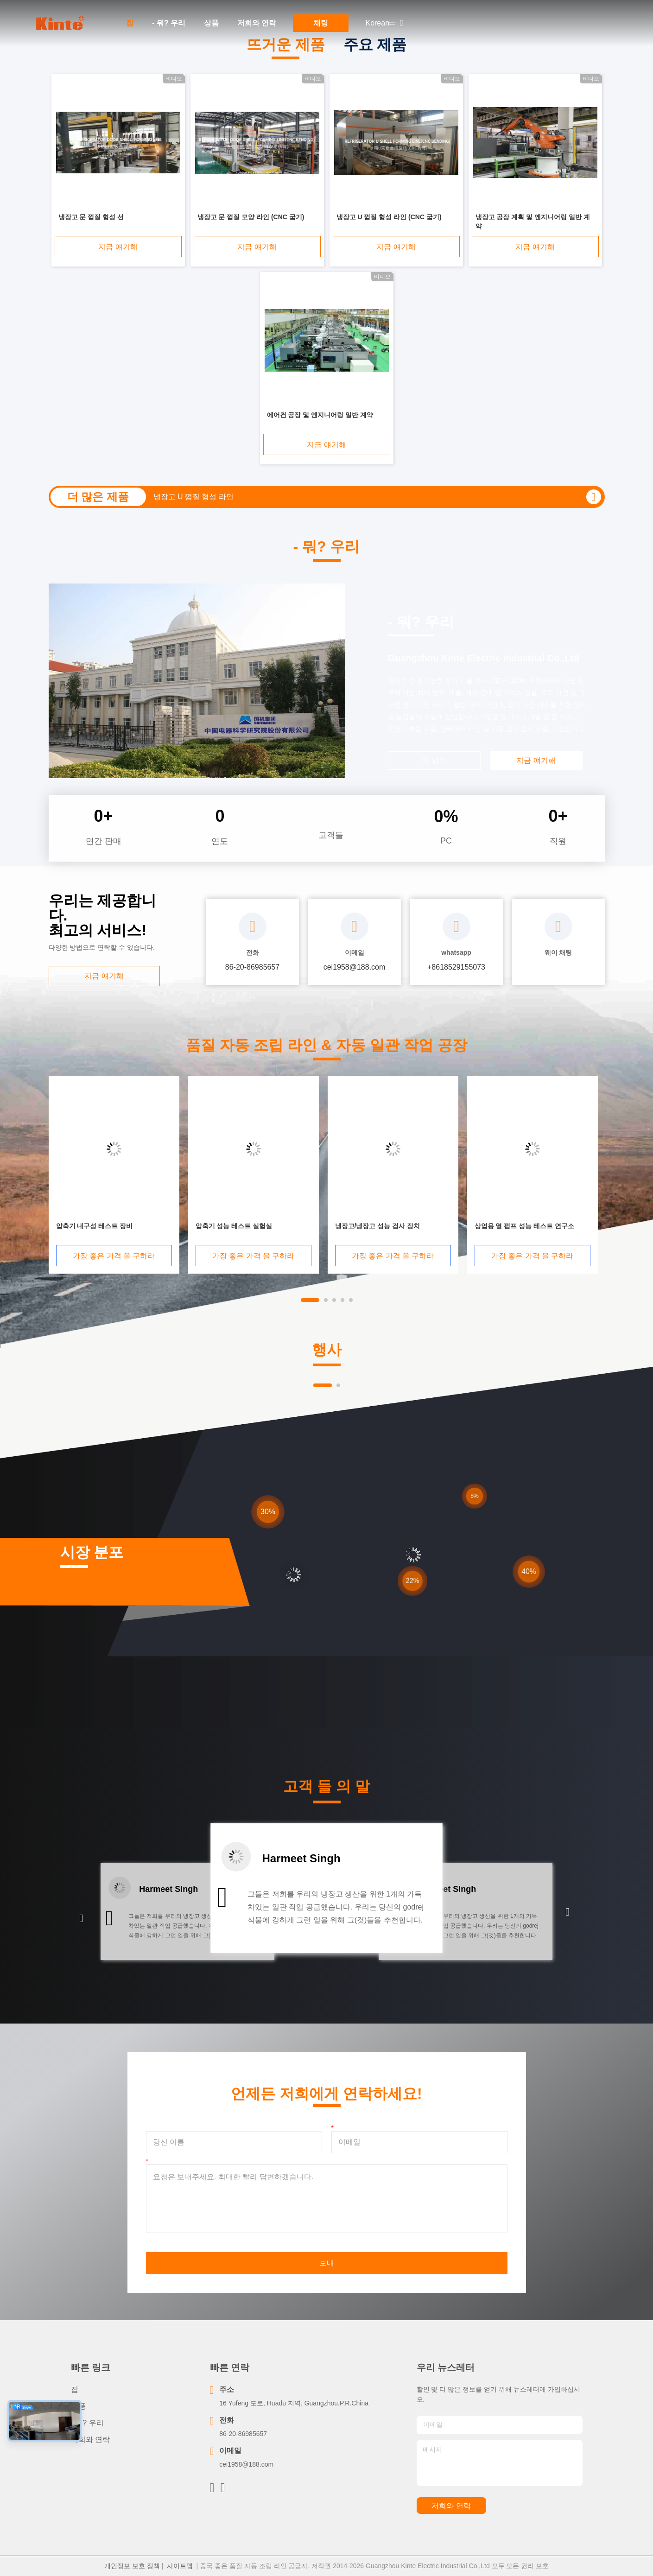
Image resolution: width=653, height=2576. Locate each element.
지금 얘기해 (117, 247)
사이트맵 (180, 2566)
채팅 (320, 23)
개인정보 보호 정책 (132, 2566)
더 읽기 (434, 760)
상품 (211, 23)
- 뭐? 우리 (168, 23)
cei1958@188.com (246, 2464)
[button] (81, 1918)
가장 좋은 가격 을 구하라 (114, 1256)
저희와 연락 (256, 23)
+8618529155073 (456, 967)
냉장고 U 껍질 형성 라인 (193, 497)
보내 (326, 2263)
